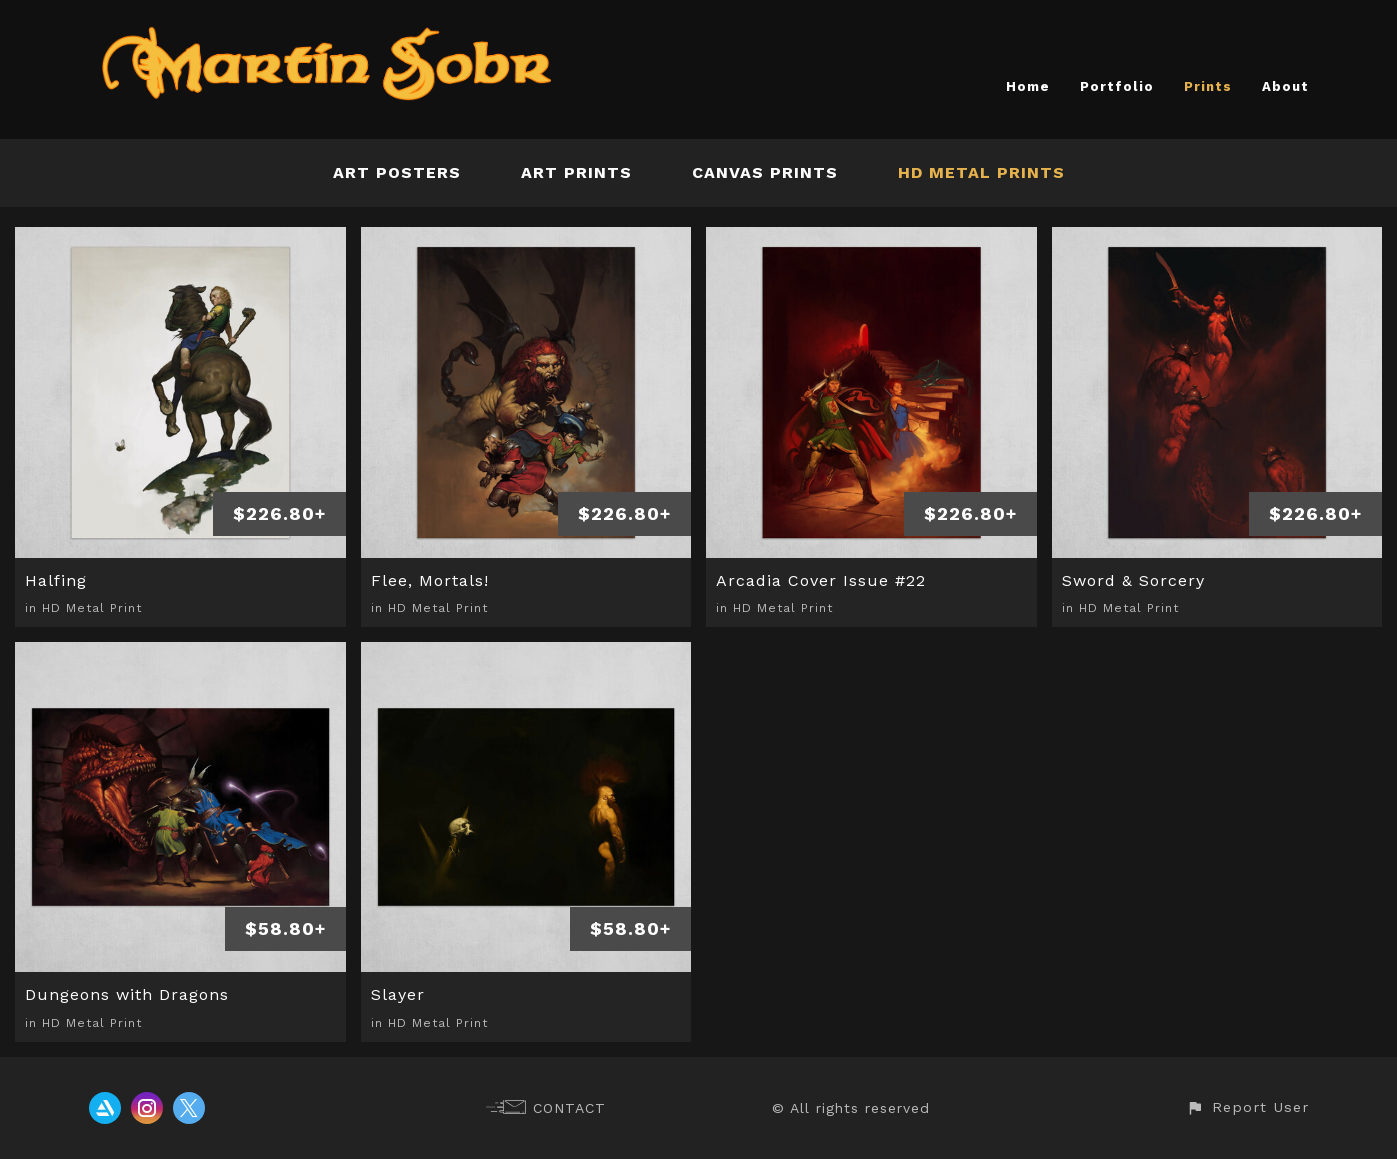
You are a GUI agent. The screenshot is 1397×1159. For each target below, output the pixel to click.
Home (1028, 86)
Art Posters (397, 172)
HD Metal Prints (981, 172)
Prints (1208, 86)
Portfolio (1117, 86)
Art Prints (576, 172)
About (1285, 86)
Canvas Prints (765, 172)
